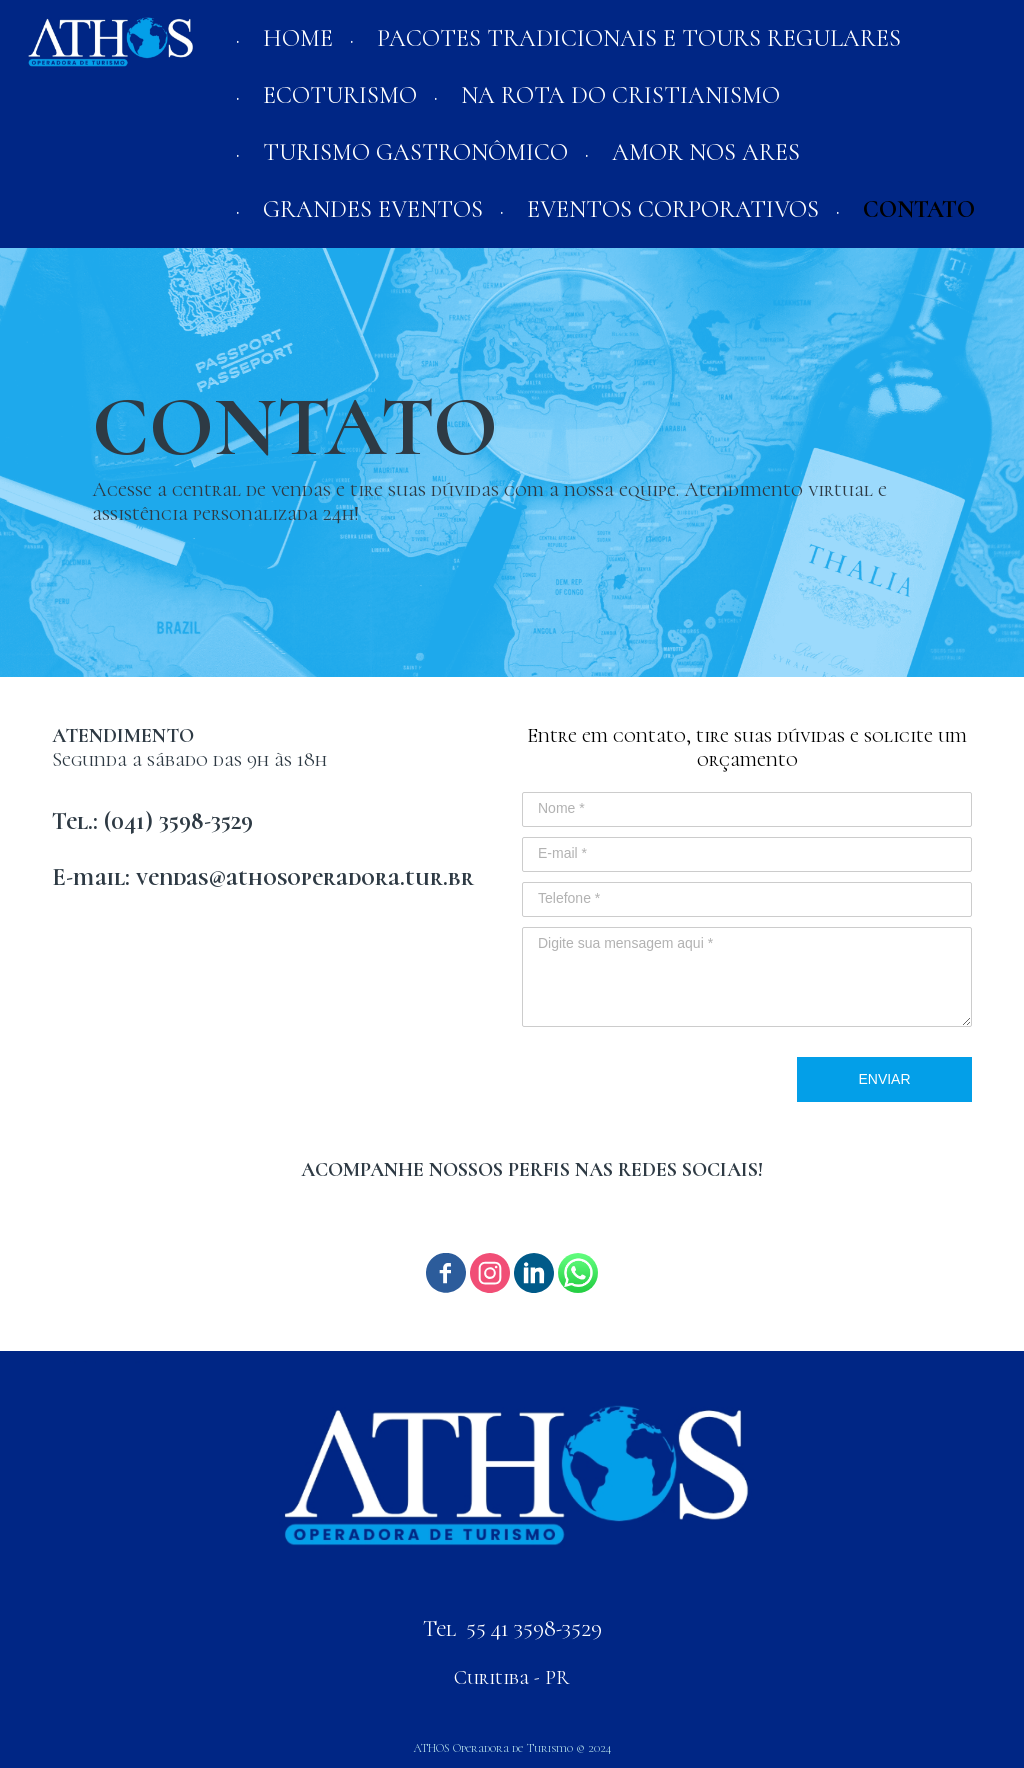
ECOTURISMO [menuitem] (340, 95)
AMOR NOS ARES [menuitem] (706, 152)
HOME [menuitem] (298, 38)
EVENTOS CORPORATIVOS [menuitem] (673, 209)
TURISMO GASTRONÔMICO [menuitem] (415, 152)
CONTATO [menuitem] (919, 209)
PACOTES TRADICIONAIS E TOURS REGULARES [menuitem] (639, 38)
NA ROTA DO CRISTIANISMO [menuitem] (620, 95)
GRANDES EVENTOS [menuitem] (373, 209)
